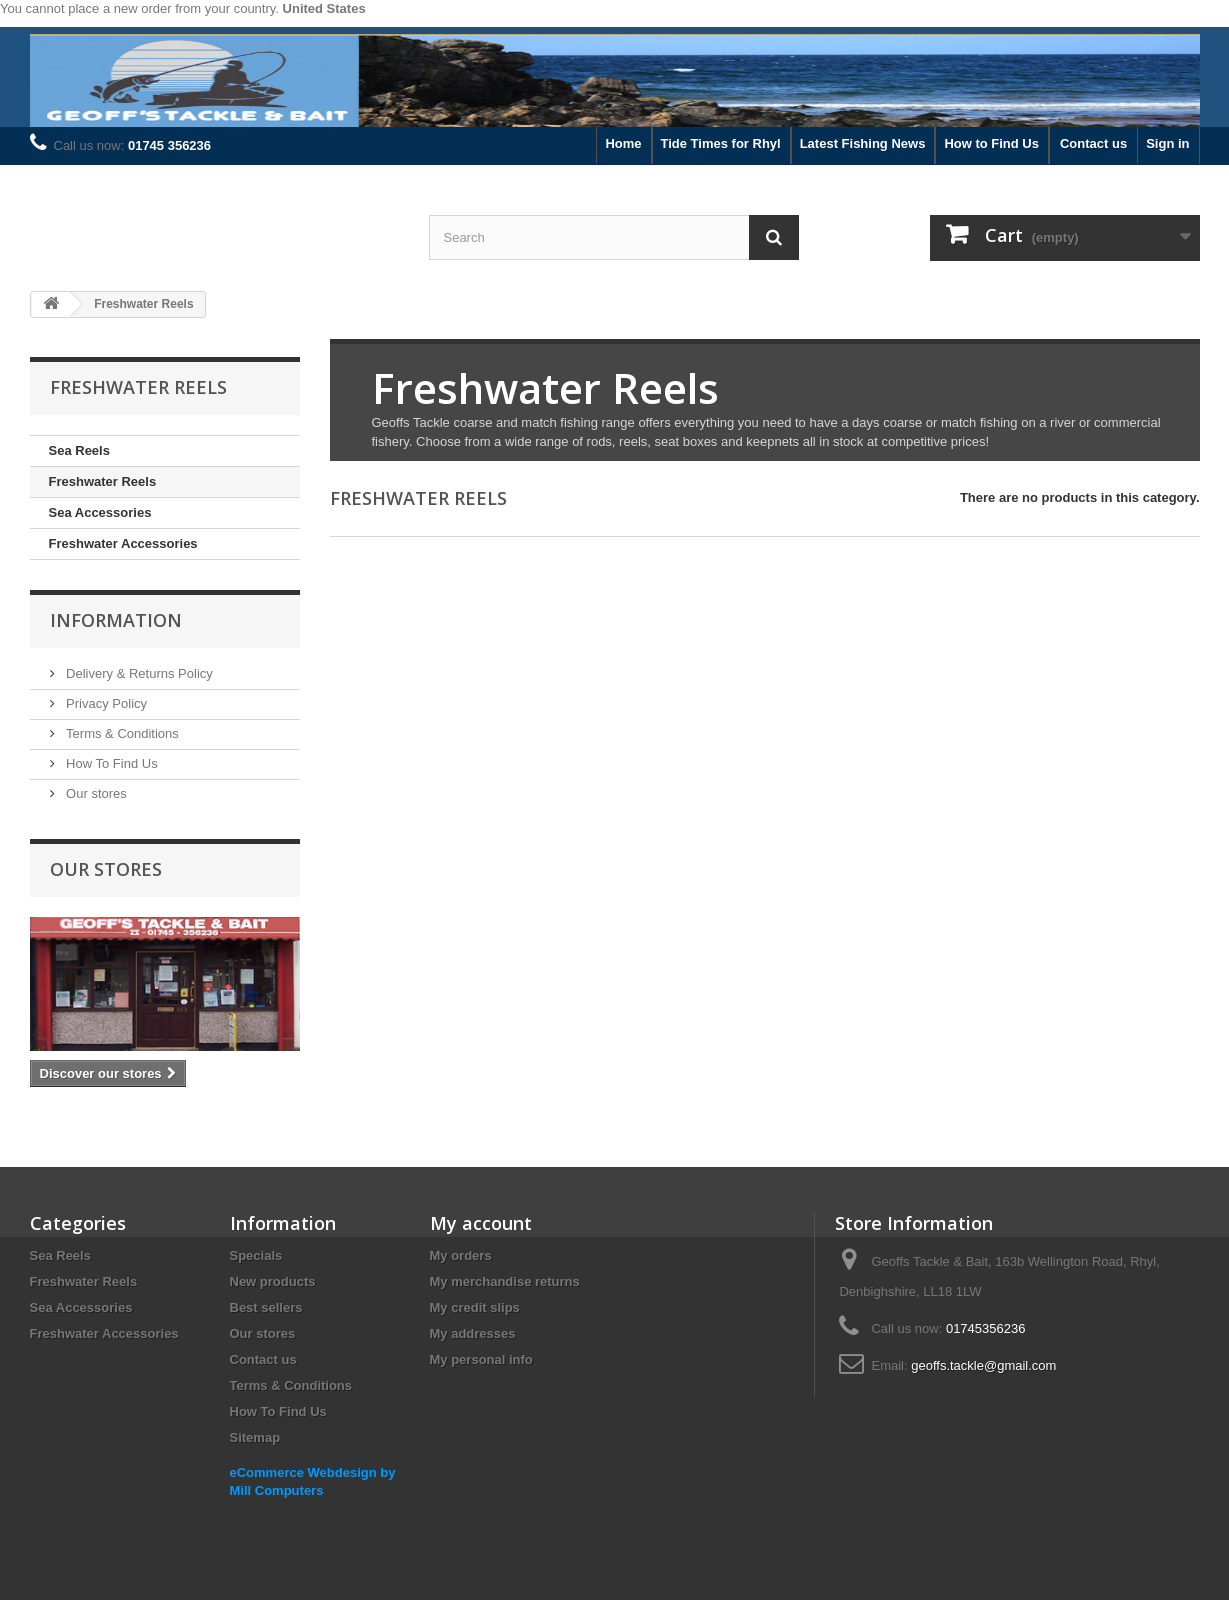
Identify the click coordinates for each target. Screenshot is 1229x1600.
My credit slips (475, 1307)
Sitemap (255, 1437)
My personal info (481, 1359)
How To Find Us (110, 763)
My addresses (473, 1333)
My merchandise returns (505, 1281)
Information (116, 620)
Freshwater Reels (103, 481)
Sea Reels (79, 450)
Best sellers (266, 1307)
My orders (461, 1255)
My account (481, 1223)
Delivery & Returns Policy (138, 673)
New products (273, 1281)
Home (623, 143)
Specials (256, 1255)
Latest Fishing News (863, 143)
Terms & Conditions (121, 733)
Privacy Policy (105, 703)
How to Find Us (991, 143)
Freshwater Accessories (123, 543)
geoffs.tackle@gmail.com (983, 1365)
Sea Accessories (100, 512)
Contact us (1093, 143)
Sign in (1167, 143)
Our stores (95, 793)
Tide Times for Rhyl (721, 143)
